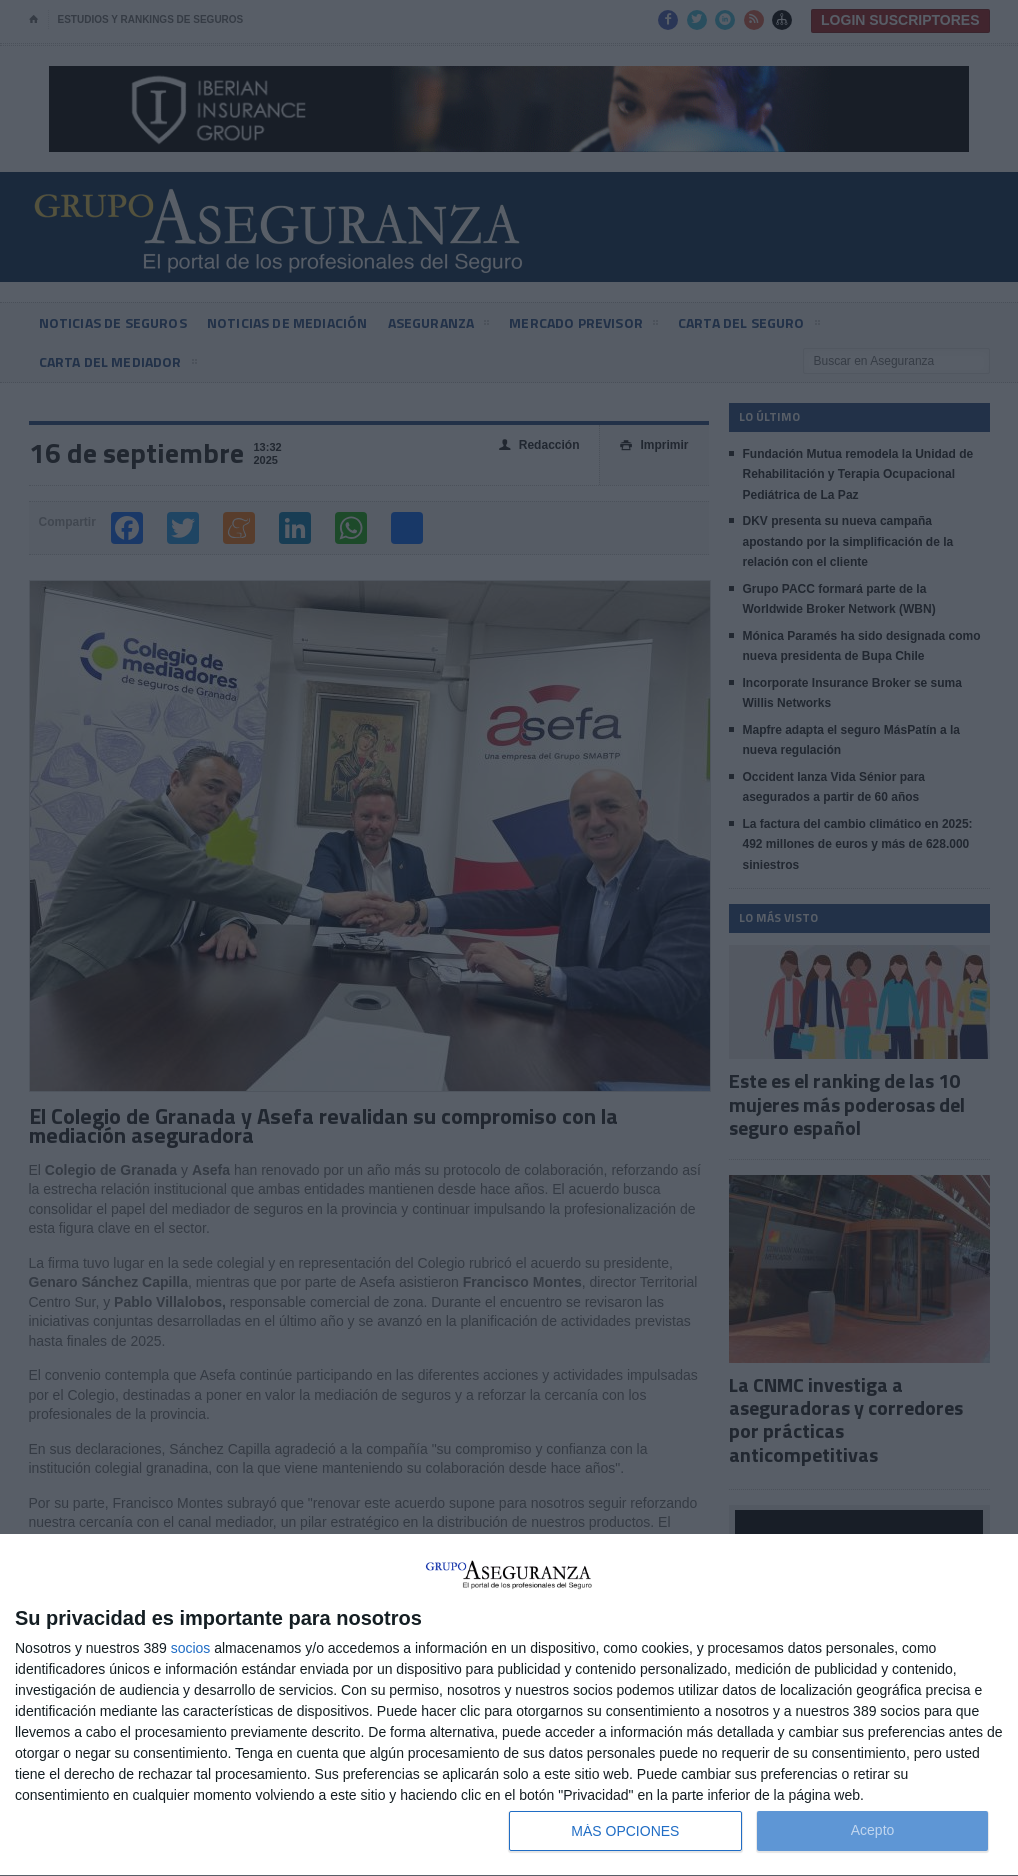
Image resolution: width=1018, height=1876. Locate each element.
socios (191, 1648)
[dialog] (509, 1705)
